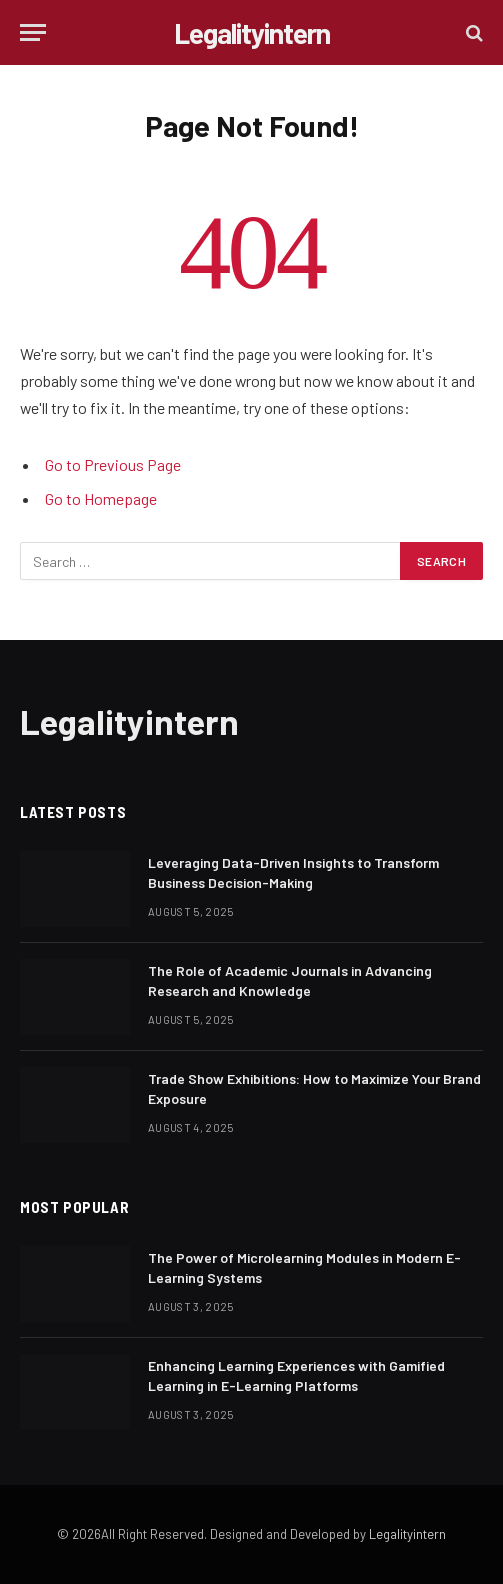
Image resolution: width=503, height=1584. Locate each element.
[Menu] (33, 32)
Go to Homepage (101, 498)
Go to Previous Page (113, 464)
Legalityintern (407, 1534)
